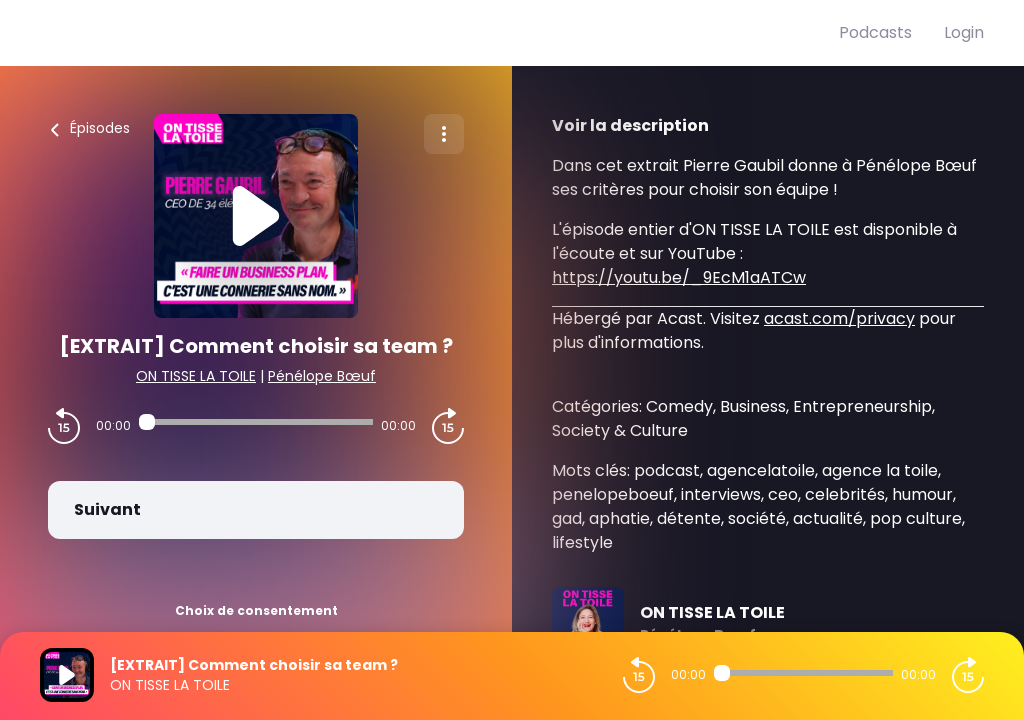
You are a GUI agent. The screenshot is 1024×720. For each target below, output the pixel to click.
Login (964, 32)
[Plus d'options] (444, 134)
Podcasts (875, 32)
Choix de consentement (256, 610)
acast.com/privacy (839, 318)
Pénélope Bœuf (322, 376)
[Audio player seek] (256, 422)
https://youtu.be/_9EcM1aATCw (679, 277)
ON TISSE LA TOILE (196, 376)
